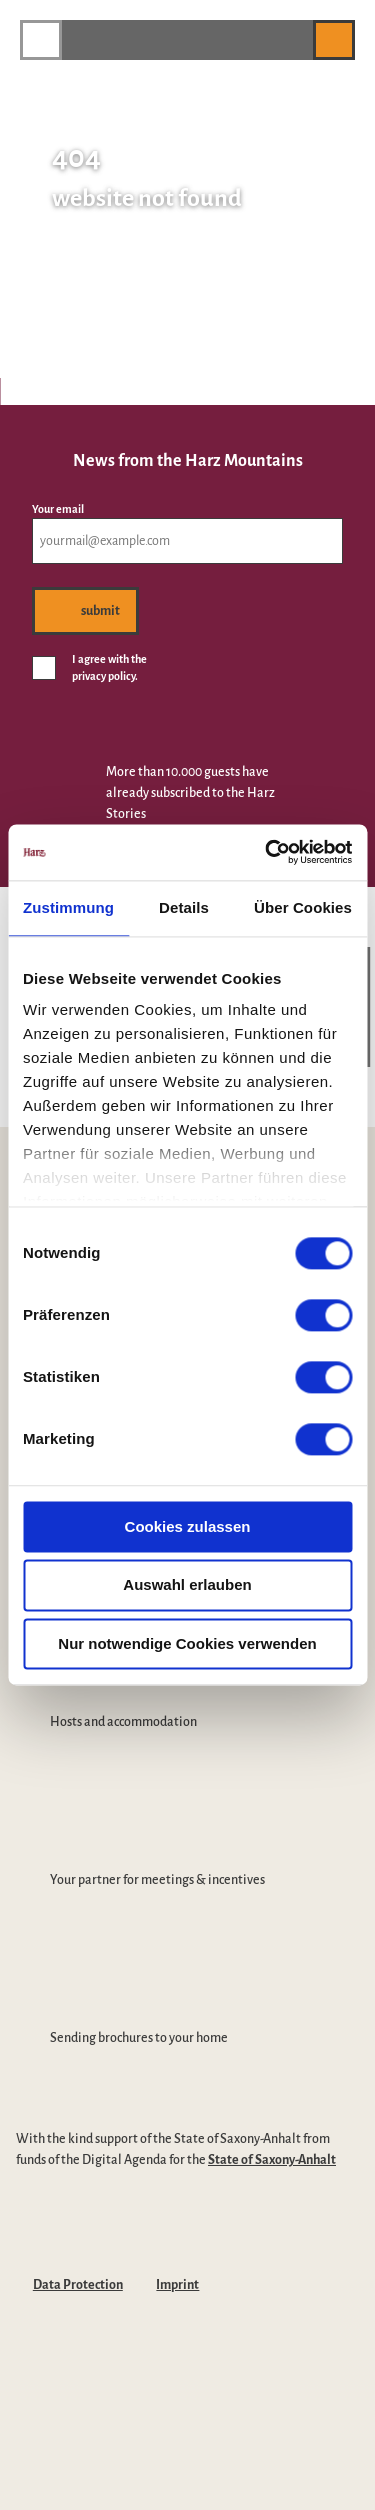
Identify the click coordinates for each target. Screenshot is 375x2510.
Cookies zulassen (188, 1526)
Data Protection (78, 2285)
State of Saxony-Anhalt (272, 2160)
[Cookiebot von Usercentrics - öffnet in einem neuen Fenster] (267, 852)
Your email (58, 509)
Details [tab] (184, 907)
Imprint (177, 2285)
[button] (288, 39)
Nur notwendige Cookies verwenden (187, 1643)
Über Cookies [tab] (303, 907)
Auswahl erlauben (187, 1585)
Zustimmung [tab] (68, 907)
